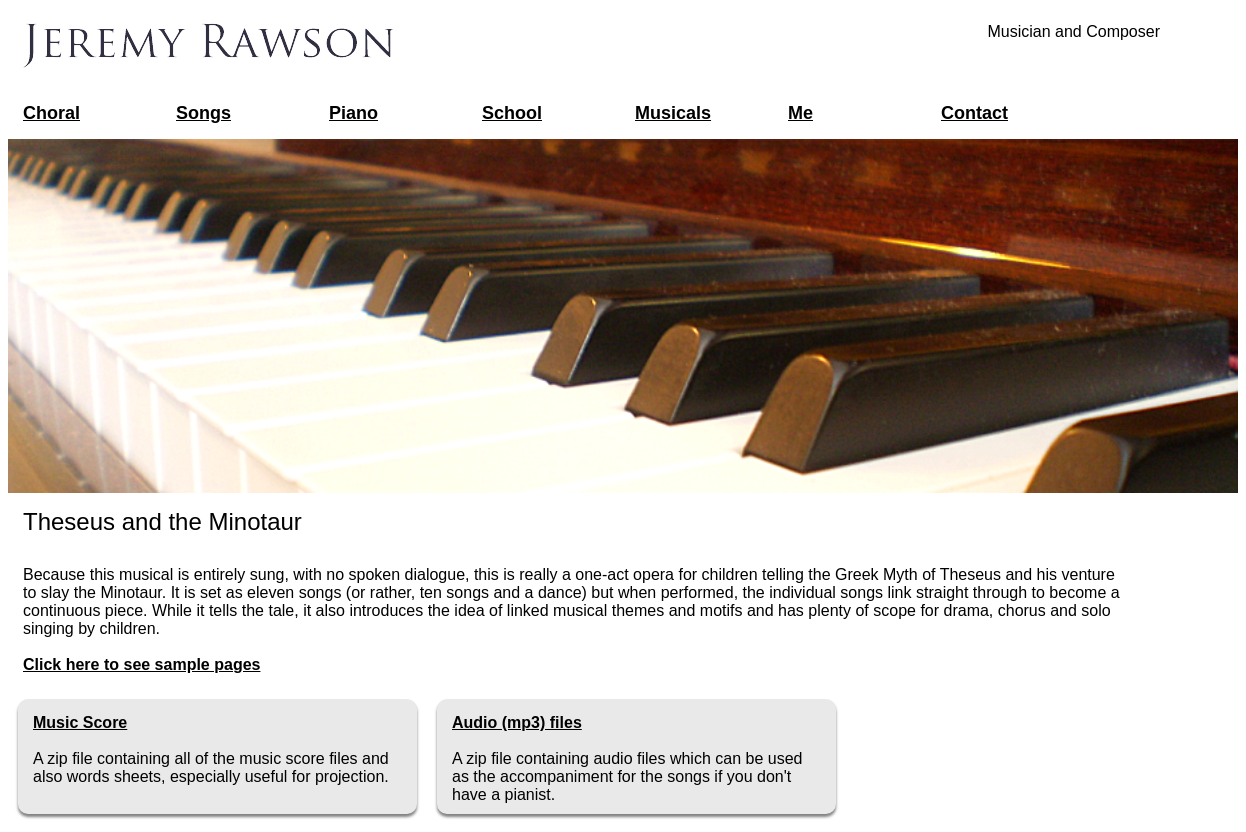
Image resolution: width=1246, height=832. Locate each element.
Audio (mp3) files (517, 722)
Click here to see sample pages (141, 664)
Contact (974, 113)
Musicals (673, 113)
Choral (51, 113)
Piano (353, 113)
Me (800, 113)
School (512, 113)
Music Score (80, 722)
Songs (203, 113)
